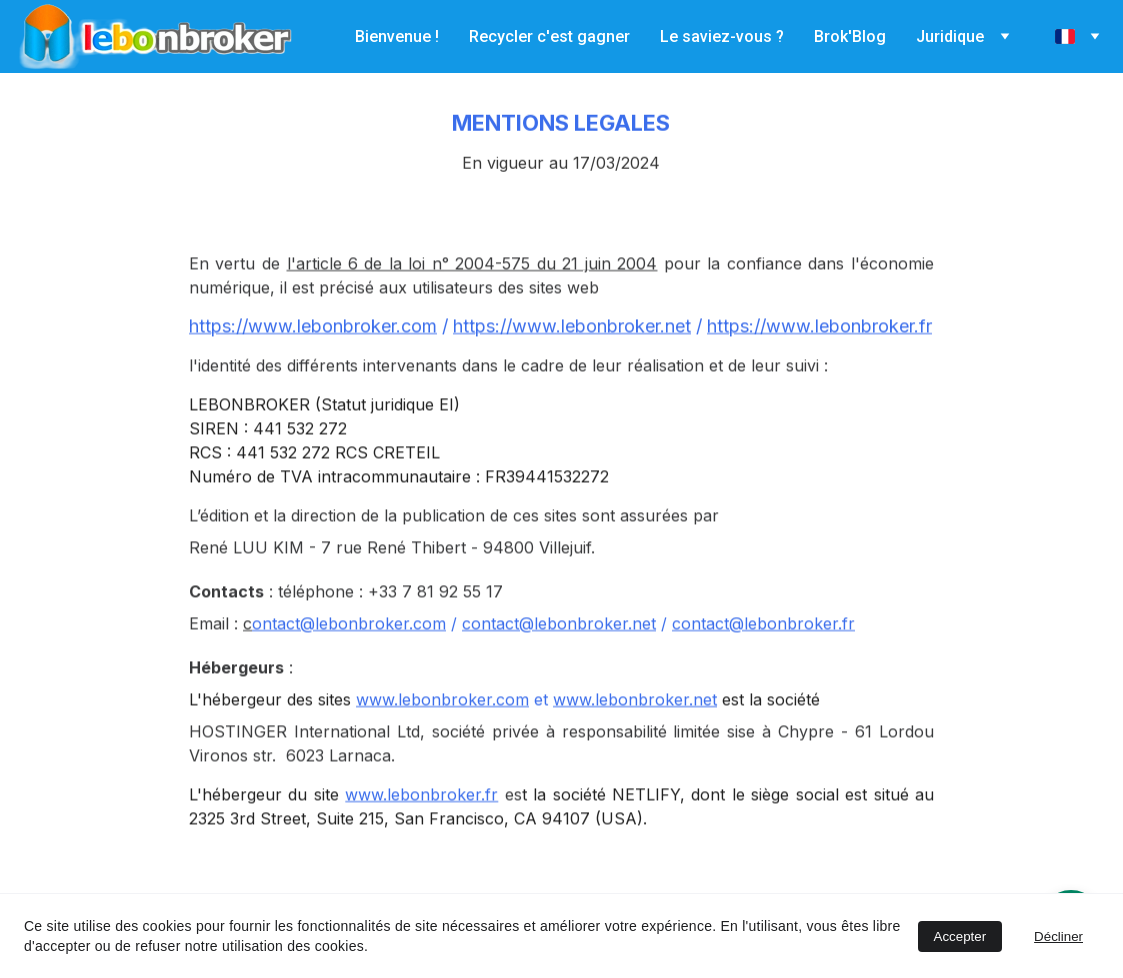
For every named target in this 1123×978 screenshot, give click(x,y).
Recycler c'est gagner (549, 36)
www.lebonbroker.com (442, 726)
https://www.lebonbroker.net (572, 352)
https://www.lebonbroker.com (313, 352)
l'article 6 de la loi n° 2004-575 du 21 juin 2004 (472, 290)
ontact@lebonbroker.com (349, 650)
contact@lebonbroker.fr (763, 650)
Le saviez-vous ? (722, 36)
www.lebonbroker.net (635, 726)
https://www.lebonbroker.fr (819, 352)
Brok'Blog (850, 36)
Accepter (960, 936)
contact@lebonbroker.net (559, 650)
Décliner (1058, 936)
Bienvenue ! (397, 36)
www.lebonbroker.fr (421, 821)
